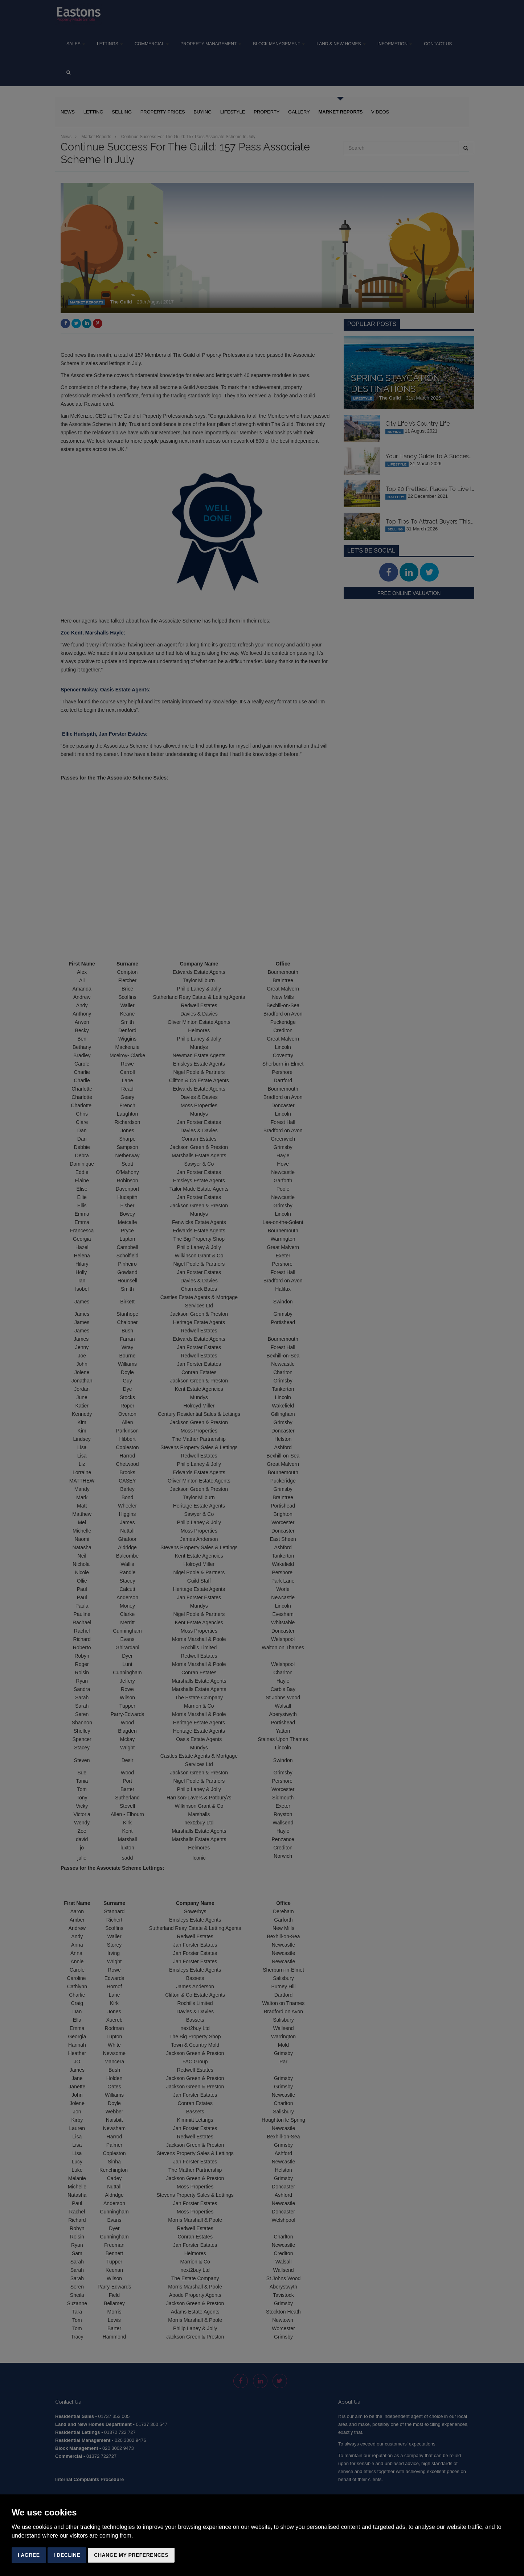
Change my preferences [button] (131, 2555)
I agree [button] (29, 2555)
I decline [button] (67, 2555)
